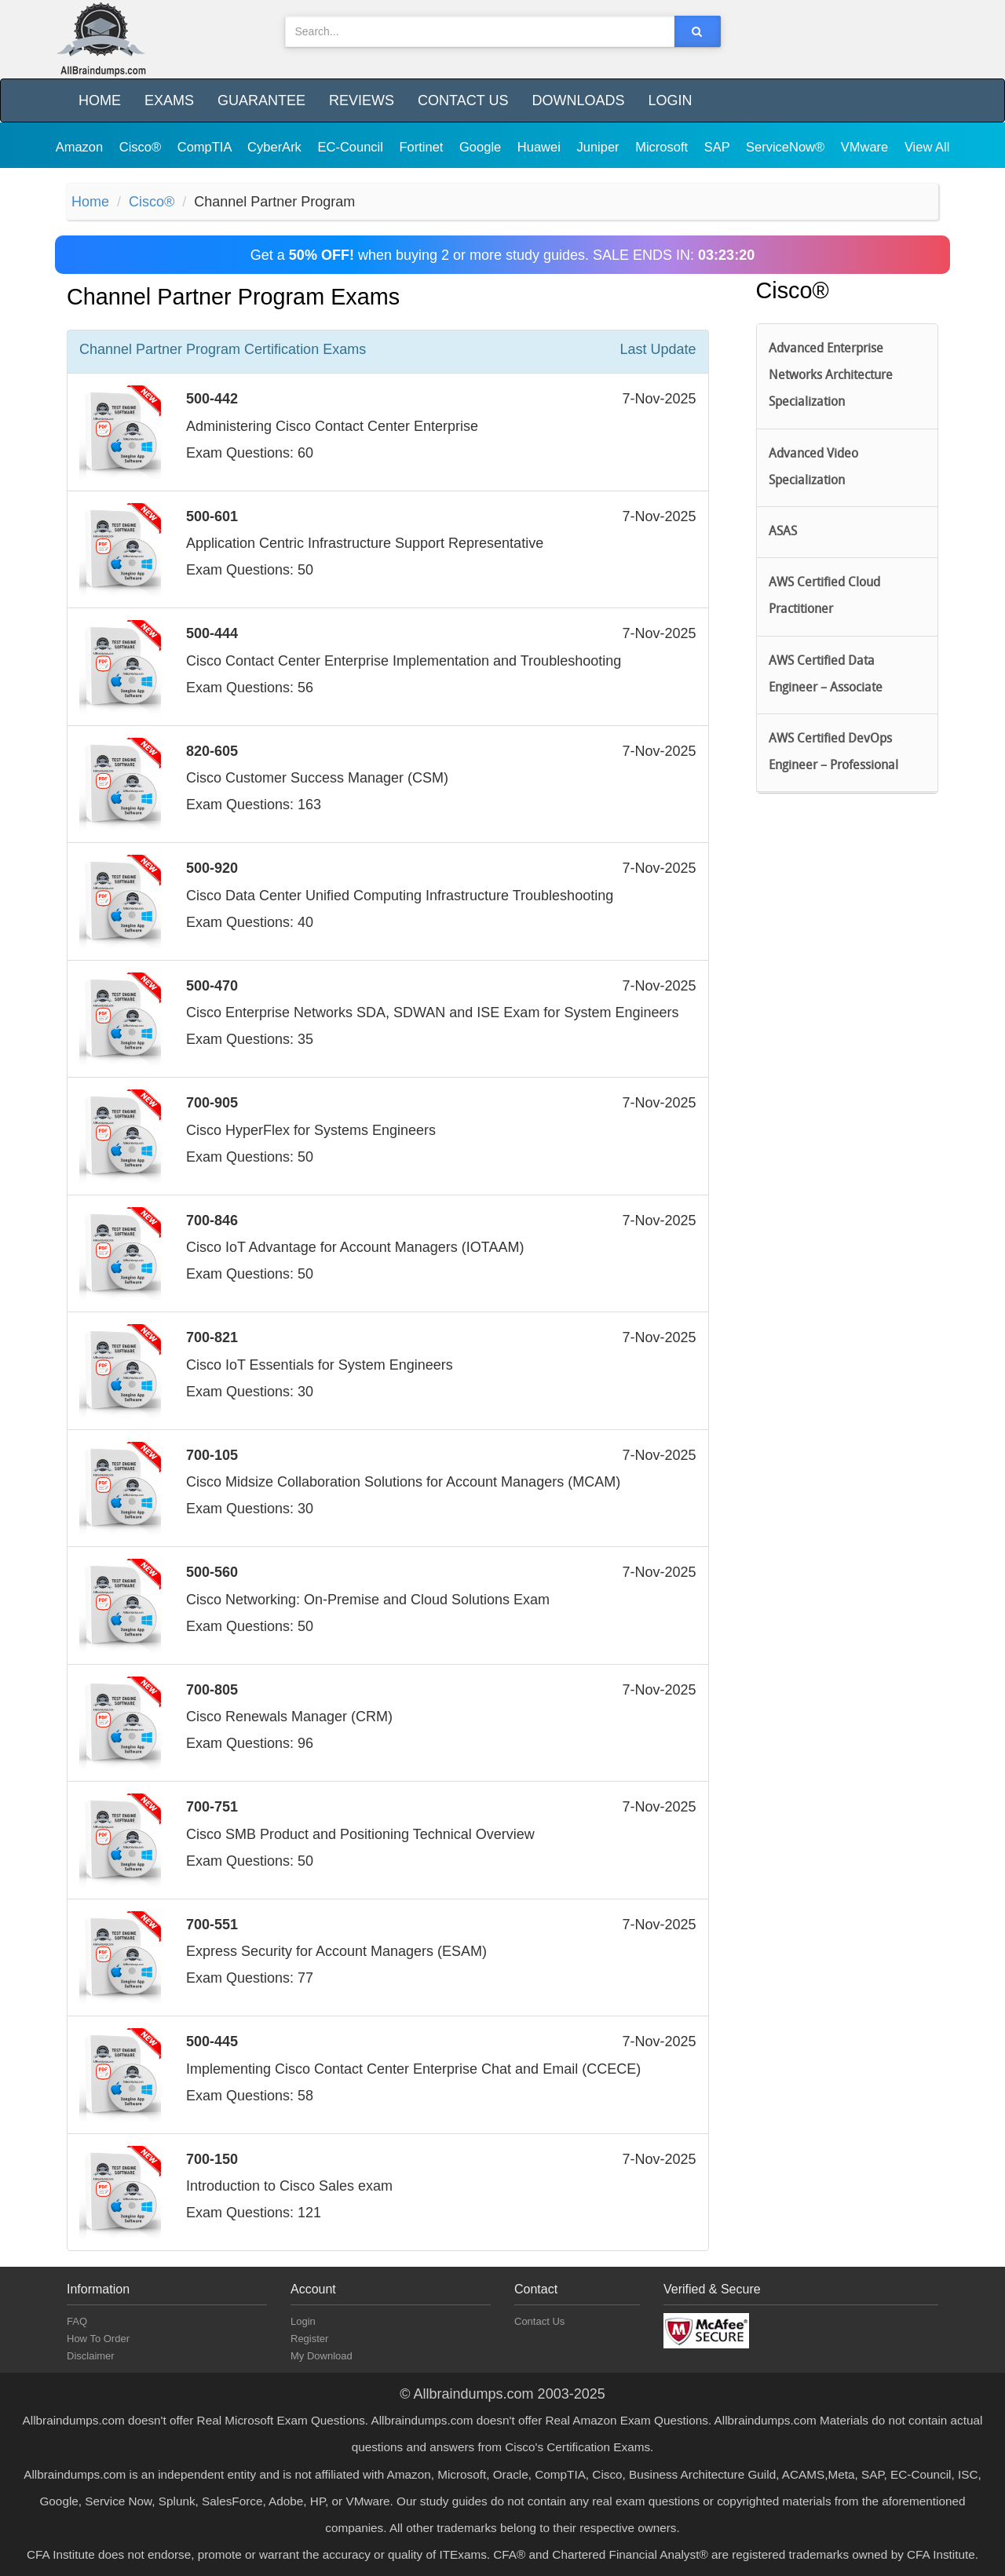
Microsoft (663, 147)
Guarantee (261, 100)
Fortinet (424, 147)
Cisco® (142, 147)
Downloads (578, 100)
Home (100, 100)
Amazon (81, 147)
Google (482, 147)
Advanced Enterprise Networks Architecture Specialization (831, 376)
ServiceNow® (787, 147)
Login (670, 100)
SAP (718, 147)
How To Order (98, 2338)
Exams (169, 100)
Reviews (361, 100)
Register (309, 2338)
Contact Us (463, 100)
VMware (866, 147)
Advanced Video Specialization (813, 467)
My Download (322, 2356)
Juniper (599, 147)
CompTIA (206, 147)
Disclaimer (91, 2356)
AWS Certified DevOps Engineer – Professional (833, 752)
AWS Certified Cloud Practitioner (824, 596)
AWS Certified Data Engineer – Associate (826, 675)
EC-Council (351, 147)
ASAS (783, 532)
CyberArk (276, 147)
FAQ (77, 2321)
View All (926, 147)
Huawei (541, 147)
